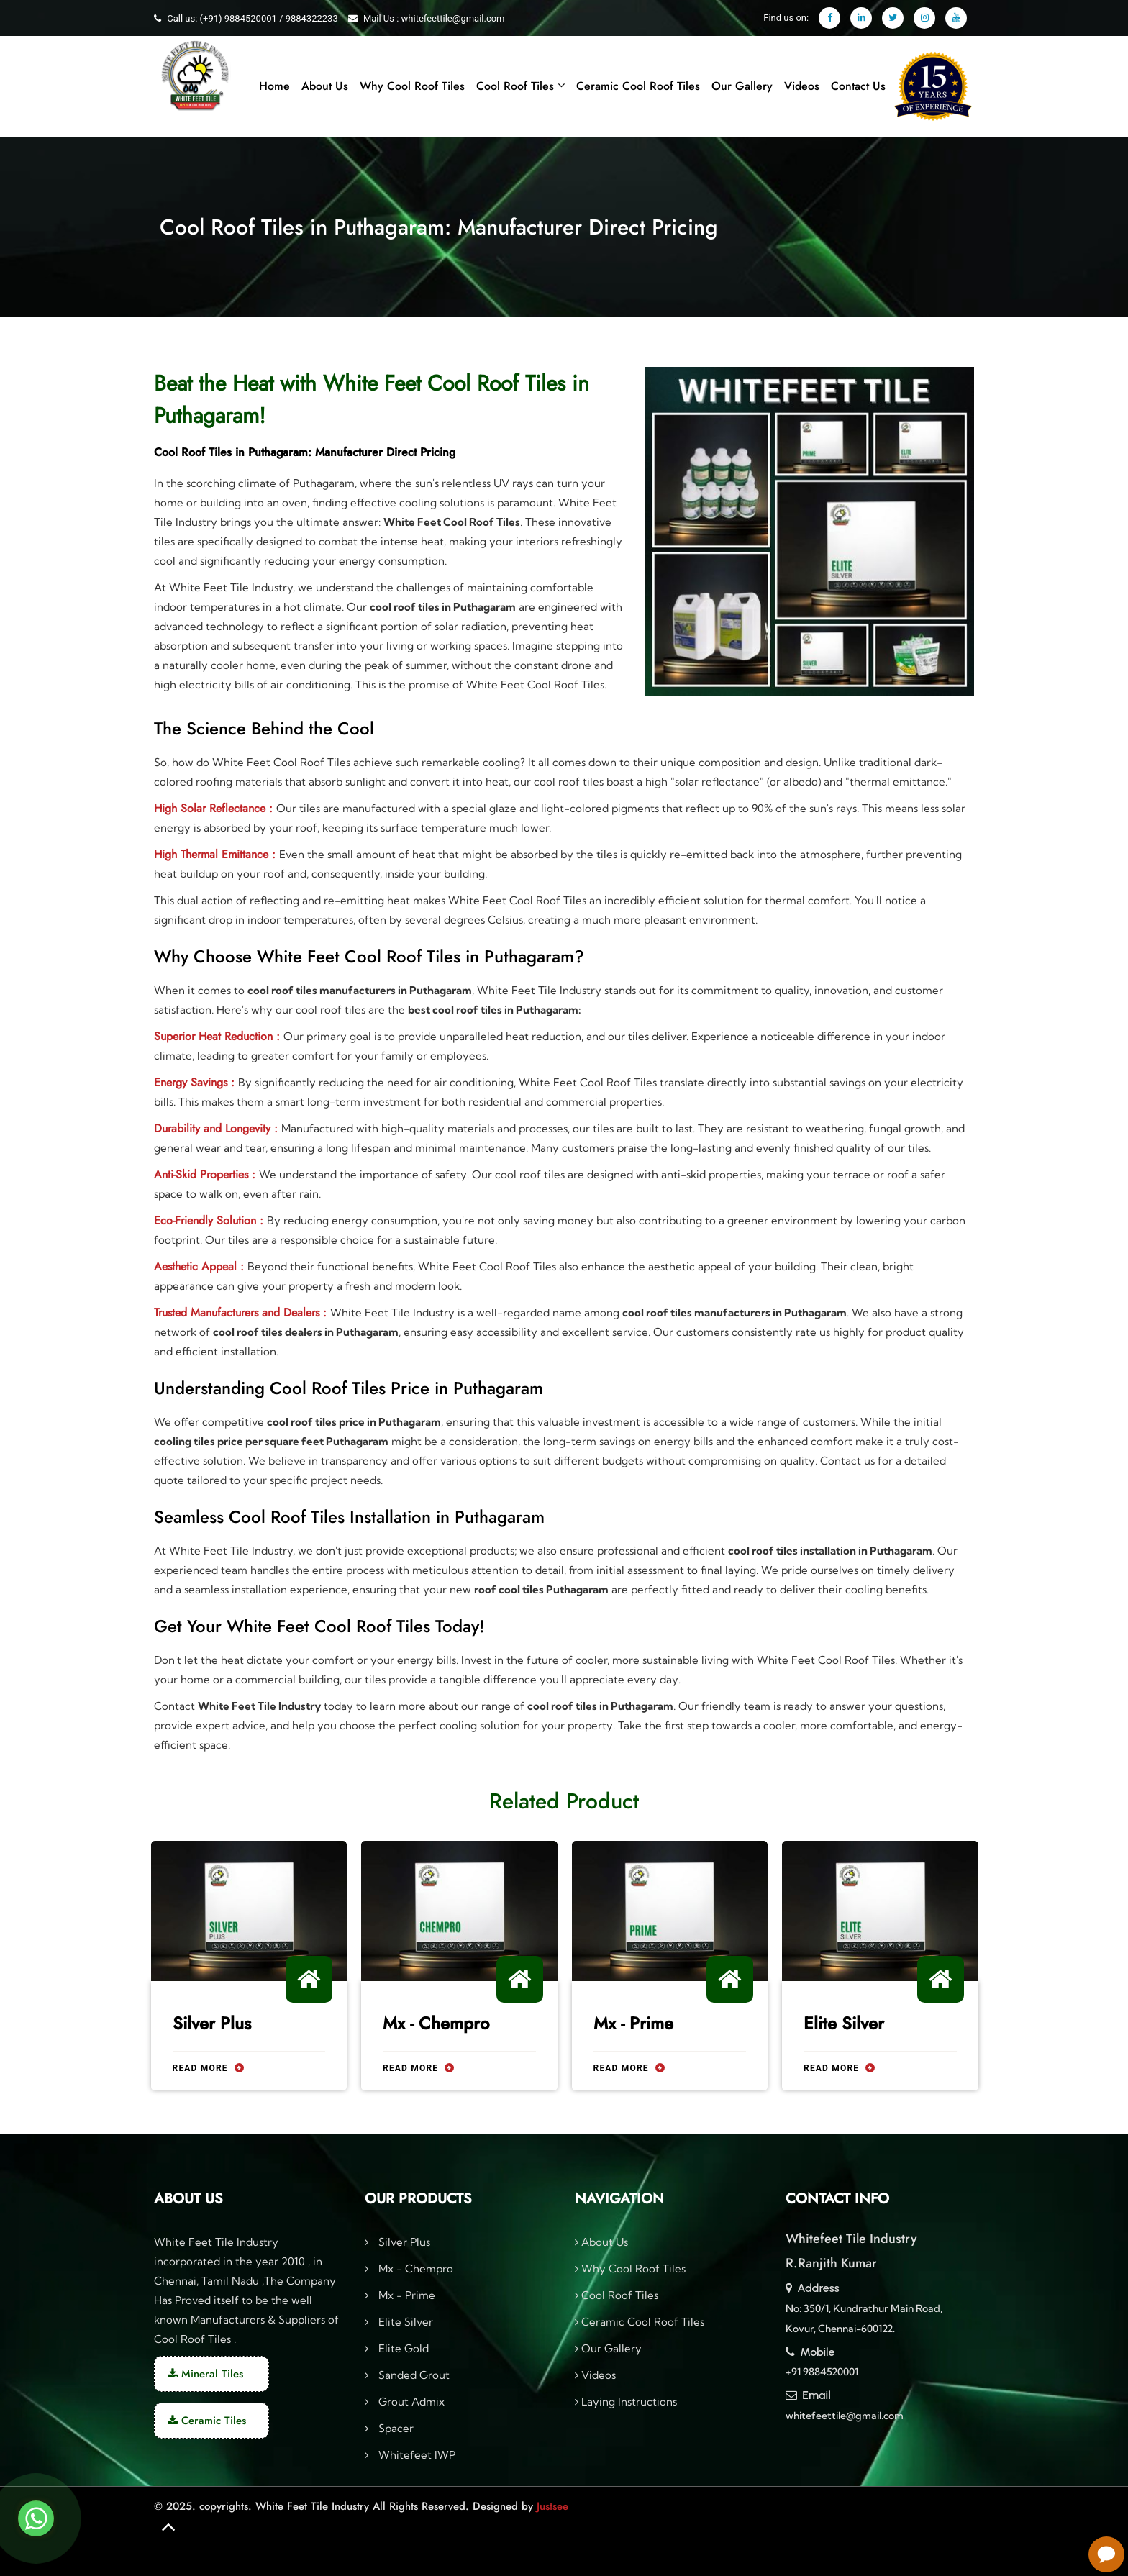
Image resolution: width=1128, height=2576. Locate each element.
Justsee (552, 2506)
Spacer (395, 2428)
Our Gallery (742, 86)
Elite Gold (402, 2348)
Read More (208, 2069)
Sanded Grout (413, 2375)
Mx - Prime (633, 2023)
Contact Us (858, 86)
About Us (324, 86)
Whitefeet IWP (415, 2455)
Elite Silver (844, 2023)
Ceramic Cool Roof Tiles (638, 86)
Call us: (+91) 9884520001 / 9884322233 (252, 18)
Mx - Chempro (436, 2023)
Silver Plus (212, 2023)
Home (274, 86)
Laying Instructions (626, 2401)
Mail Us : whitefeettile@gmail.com (434, 18)
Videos (801, 86)
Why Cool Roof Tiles (412, 86)
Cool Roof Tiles (520, 86)
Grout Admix (410, 2401)
